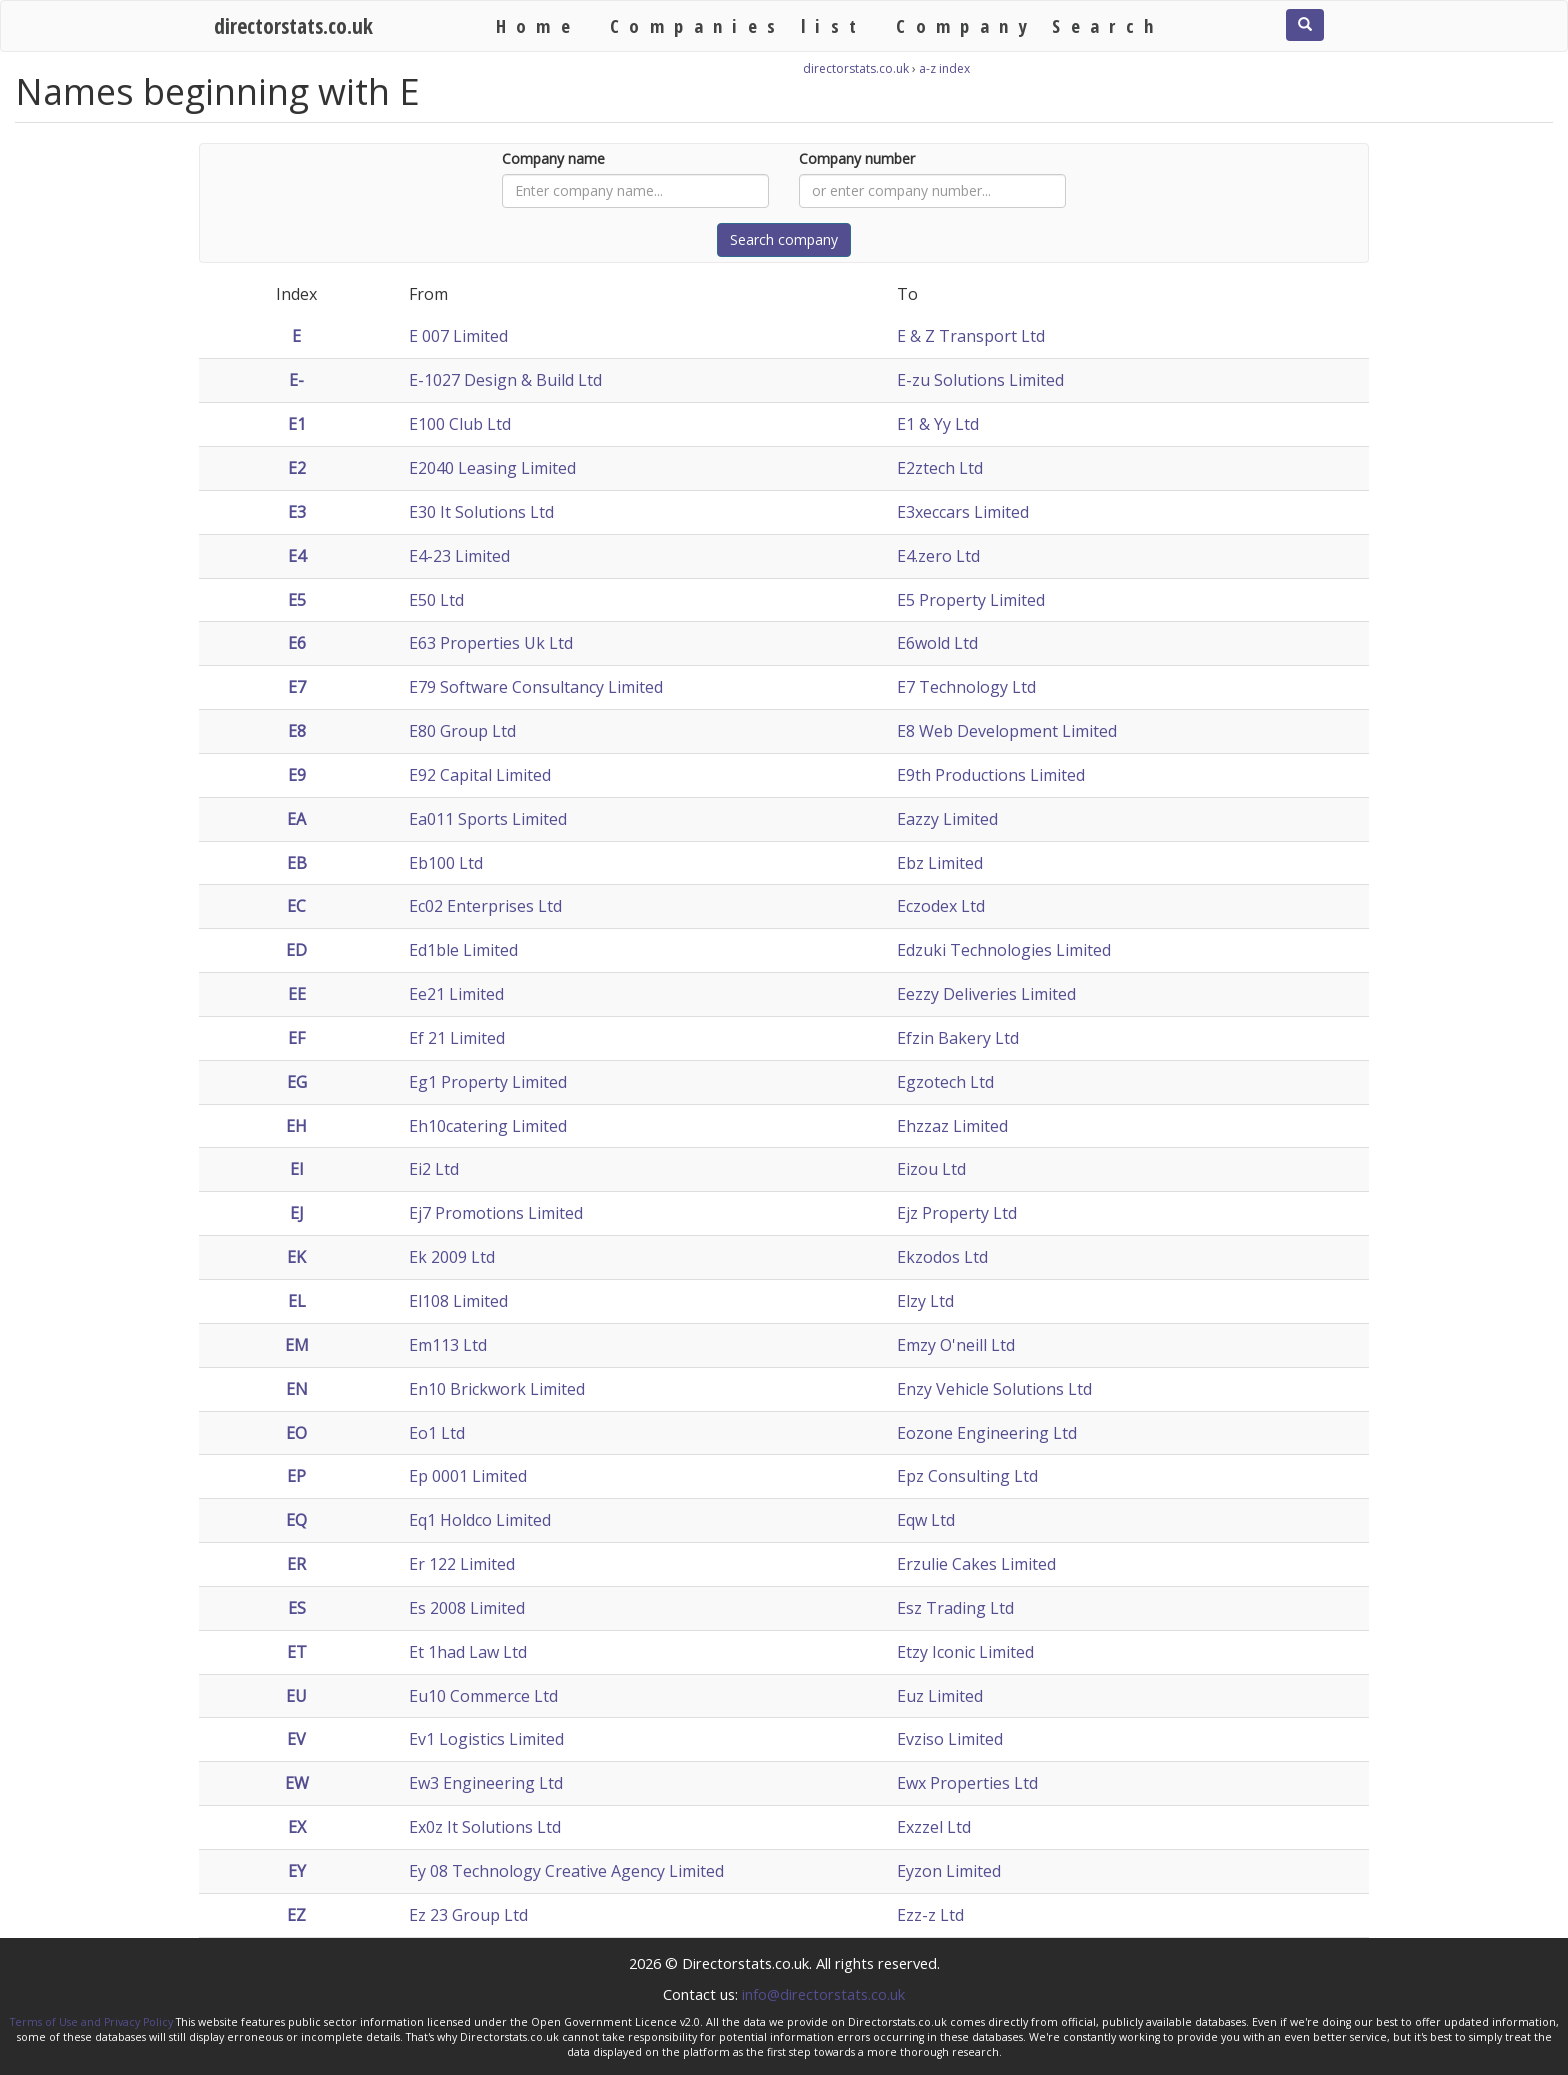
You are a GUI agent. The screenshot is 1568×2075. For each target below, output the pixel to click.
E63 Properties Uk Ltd (491, 643)
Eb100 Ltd (446, 863)
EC (296, 906)
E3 (297, 512)
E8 (297, 731)
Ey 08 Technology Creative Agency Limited (566, 1871)
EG (297, 1082)
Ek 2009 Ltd (452, 1257)
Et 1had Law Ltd (468, 1652)
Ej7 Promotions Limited (496, 1213)
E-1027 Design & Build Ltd (505, 380)
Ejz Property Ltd (957, 1213)
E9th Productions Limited (991, 775)
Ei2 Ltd (434, 1169)
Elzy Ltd (925, 1301)
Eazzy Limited (947, 819)
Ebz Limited (940, 863)
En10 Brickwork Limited (497, 1389)
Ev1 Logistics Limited (486, 1739)
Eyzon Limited (949, 1871)
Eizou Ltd (931, 1169)
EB (297, 863)
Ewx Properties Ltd (967, 1783)
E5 (297, 600)
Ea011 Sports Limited (488, 819)
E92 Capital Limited (480, 775)
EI (297, 1169)
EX (297, 1827)
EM (297, 1345)
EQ (296, 1520)
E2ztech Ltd (940, 468)
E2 (297, 468)
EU (296, 1696)
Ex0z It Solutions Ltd (485, 1827)
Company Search (1029, 25)
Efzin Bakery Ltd (958, 1038)
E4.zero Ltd (938, 556)
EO (296, 1433)
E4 (297, 556)
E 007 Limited (458, 336)
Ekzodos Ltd (942, 1257)
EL (297, 1301)
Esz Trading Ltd (955, 1608)
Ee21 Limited (456, 994)
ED (296, 950)
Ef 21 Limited (457, 1038)
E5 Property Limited (971, 600)
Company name (553, 158)
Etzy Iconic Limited (965, 1652)
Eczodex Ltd (941, 906)
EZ (296, 1915)
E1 (297, 424)
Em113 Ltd (448, 1345)
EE (297, 994)
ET (297, 1652)
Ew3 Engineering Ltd (486, 1783)
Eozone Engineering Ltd (987, 1433)
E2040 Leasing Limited (492, 468)
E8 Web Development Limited (1007, 731)
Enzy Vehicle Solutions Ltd (994, 1389)
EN (297, 1389)
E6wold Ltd (937, 643)
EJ (297, 1213)
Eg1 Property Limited (488, 1082)
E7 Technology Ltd (966, 687)
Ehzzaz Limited (952, 1126)
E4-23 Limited (459, 556)
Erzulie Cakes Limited (976, 1564)
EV (296, 1739)
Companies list (738, 25)
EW (297, 1783)
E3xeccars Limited (963, 512)
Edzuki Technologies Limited (1004, 950)
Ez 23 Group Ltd (468, 1915)
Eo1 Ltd (437, 1433)
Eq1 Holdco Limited (480, 1520)
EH (296, 1126)
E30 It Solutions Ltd (481, 512)
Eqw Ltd (926, 1520)
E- (296, 380)
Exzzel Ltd (934, 1827)
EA (296, 819)
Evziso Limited (950, 1739)
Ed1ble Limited (463, 950)
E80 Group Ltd (462, 731)
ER (296, 1564)
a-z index (944, 68)
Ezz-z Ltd (930, 1915)
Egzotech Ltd (945, 1082)
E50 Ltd (436, 600)
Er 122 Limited (462, 1564)
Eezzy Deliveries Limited (986, 994)
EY (297, 1871)
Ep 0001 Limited (468, 1476)
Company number (857, 158)
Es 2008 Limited (467, 1608)
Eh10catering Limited (488, 1126)
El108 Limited (458, 1301)
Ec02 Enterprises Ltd (485, 906)
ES (297, 1608)
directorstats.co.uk (293, 25)
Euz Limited (940, 1696)
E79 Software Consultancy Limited (536, 687)
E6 (297, 643)
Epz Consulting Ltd (967, 1476)
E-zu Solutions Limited (980, 380)
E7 (297, 687)
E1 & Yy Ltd (938, 424)
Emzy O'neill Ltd (956, 1345)
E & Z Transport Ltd (971, 336)
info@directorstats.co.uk (823, 1994)
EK (296, 1257)
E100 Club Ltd (460, 424)
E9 (297, 775)
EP (296, 1476)
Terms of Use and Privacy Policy (91, 2022)
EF (296, 1038)
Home (538, 25)
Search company (784, 239)
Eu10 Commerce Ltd (483, 1696)
